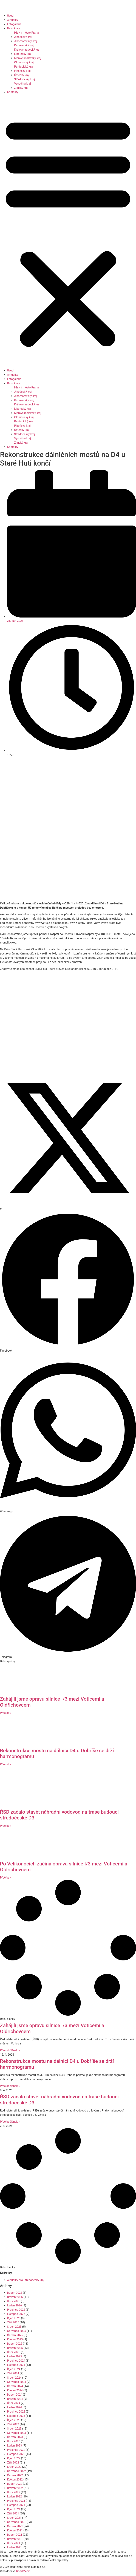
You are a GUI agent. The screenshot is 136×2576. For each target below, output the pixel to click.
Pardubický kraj (23, 66)
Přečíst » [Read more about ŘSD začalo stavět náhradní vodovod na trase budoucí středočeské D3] (5, 1825)
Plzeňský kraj (22, 71)
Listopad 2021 (16, 2505)
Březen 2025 (15, 2348)
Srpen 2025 (14, 2326)
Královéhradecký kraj (27, 49)
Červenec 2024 (16, 2382)
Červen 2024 (15, 2386)
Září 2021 (13, 2513)
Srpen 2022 (14, 2466)
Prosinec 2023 (16, 2411)
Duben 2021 (14, 2534)
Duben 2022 (14, 2483)
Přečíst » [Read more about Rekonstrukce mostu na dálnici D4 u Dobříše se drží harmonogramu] (5, 1764)
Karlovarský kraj (24, 45)
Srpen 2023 (14, 2428)
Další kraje (13, 28)
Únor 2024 (13, 2403)
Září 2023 (13, 2424)
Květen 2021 (15, 2530)
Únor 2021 (13, 2543)
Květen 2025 (15, 2339)
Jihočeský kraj (23, 37)
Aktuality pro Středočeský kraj (25, 2280)
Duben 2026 (14, 2292)
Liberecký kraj (23, 54)
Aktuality (12, 20)
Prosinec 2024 (16, 2360)
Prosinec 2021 (16, 2500)
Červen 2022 (15, 2475)
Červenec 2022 (16, 2471)
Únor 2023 (13, 2441)
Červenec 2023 (16, 2432)
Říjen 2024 (13, 2369)
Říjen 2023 (13, 2420)
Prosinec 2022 (16, 2449)
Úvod (10, 15)
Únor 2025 (13, 2352)
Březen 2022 (15, 2488)
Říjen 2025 (13, 2318)
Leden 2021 (14, 2547)
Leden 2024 (14, 2407)
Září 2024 (13, 2373)
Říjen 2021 (13, 2509)
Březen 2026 (15, 2297)
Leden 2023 (14, 2445)
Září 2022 (13, 2462)
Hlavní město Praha (26, 32)
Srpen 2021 (14, 2517)
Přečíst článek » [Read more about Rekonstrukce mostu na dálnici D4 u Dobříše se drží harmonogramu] (10, 2086)
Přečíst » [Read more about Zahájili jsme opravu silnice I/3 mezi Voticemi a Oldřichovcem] (5, 1713)
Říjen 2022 (13, 2458)
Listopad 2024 (16, 2365)
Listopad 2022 (16, 2454)
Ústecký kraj (21, 75)
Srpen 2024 (14, 2377)
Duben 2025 (14, 2343)
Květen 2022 (15, 2479)
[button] (68, 231)
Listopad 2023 (16, 2416)
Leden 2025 (14, 2356)
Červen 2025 (15, 2335)
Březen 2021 (15, 2539)
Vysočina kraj (22, 83)
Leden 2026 (14, 2305)
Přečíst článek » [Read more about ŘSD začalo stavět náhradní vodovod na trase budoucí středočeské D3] (10, 2121)
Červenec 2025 (16, 2331)
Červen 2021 (15, 2526)
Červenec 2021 (16, 2522)
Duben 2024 (14, 2394)
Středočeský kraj (24, 79)
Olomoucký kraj (24, 62)
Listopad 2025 (16, 2314)
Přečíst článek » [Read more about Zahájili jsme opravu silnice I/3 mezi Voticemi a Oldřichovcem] (10, 2050)
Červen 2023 (15, 2437)
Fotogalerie (14, 24)
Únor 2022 (13, 2492)
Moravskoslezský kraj (27, 58)
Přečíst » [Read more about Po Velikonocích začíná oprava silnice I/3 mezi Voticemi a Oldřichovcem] (5, 1877)
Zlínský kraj (21, 88)
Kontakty (12, 92)
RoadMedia (23, 2571)
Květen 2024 (15, 2390)
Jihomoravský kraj (25, 41)
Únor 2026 (13, 2301)
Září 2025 (13, 2322)
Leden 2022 (14, 2496)
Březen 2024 (15, 2399)
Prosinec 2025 (16, 2309)
